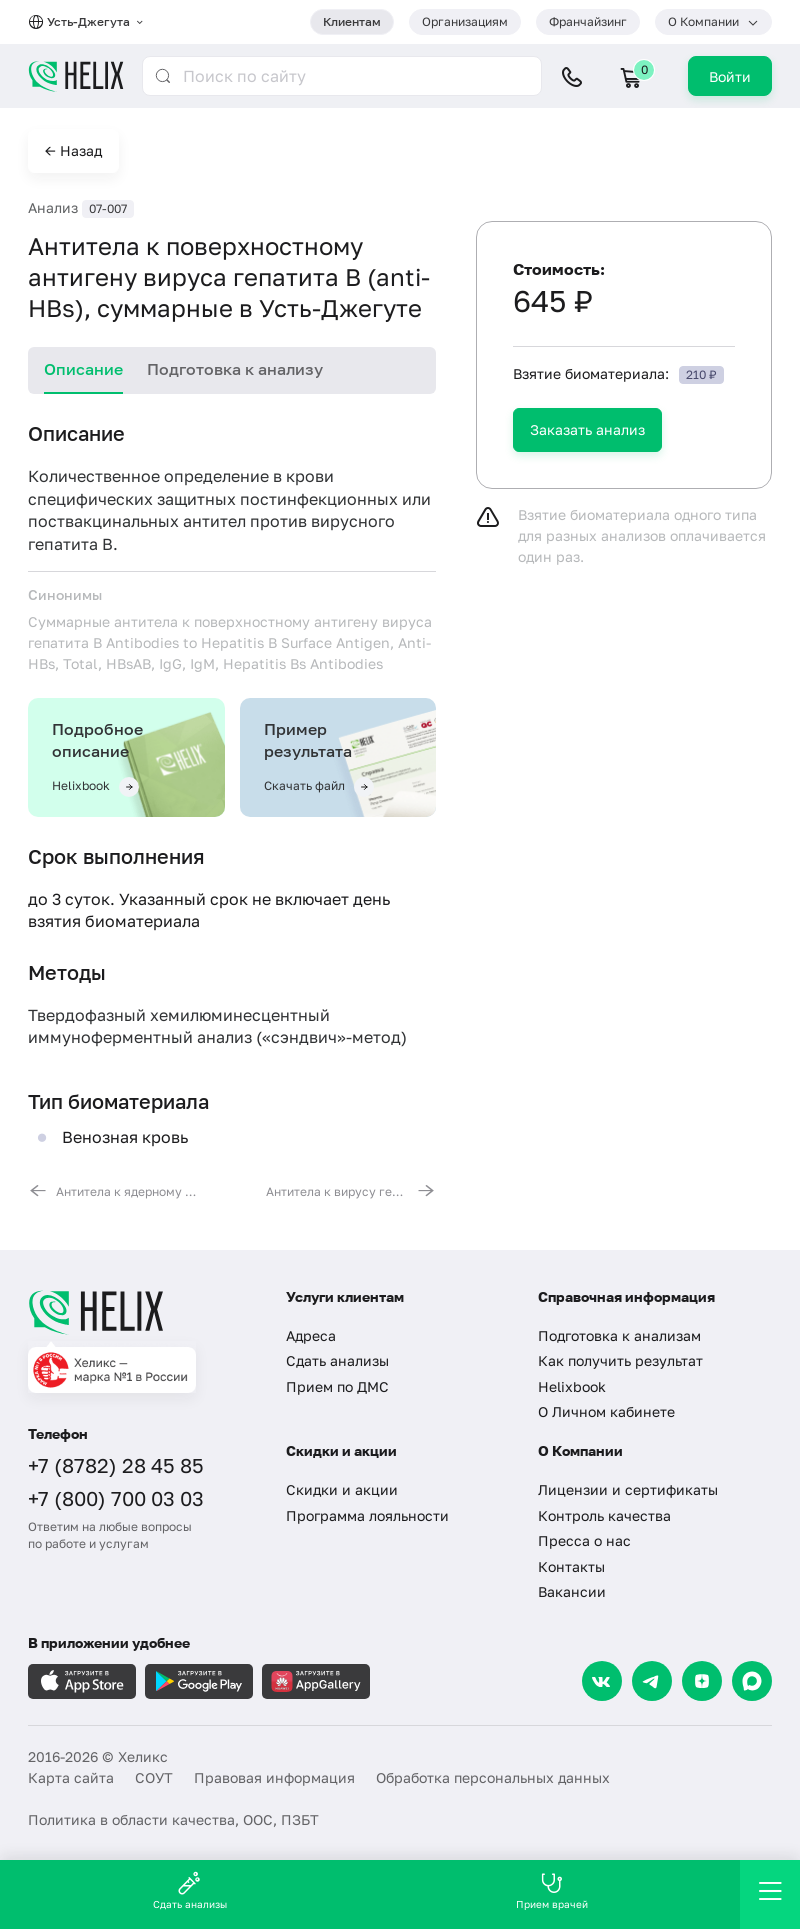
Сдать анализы (337, 1360)
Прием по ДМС (337, 1386)
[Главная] (142, 1312)
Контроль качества (604, 1515)
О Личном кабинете (606, 1411)
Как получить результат (620, 1360)
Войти (730, 76)
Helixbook (572, 1386)
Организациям (465, 21)
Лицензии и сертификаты (628, 1489)
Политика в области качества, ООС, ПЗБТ (173, 1819)
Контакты (571, 1566)
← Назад (73, 150)
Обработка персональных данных (493, 1777)
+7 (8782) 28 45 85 (116, 1465)
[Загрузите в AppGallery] (316, 1681)
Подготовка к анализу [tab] (235, 369)
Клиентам (352, 21)
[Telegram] (652, 1681)
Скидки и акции (342, 1489)
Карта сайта (71, 1777)
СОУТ (154, 1777)
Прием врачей (552, 1890)
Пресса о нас (584, 1540)
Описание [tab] (83, 369)
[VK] (602, 1681)
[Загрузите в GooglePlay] (199, 1681)
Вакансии (572, 1591)
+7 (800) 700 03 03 (116, 1498)
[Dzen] (702, 1681)
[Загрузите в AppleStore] (82, 1681)
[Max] (752, 1681)
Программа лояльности (367, 1515)
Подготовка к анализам (619, 1335)
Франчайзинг (588, 21)
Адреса (311, 1335)
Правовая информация (274, 1777)
